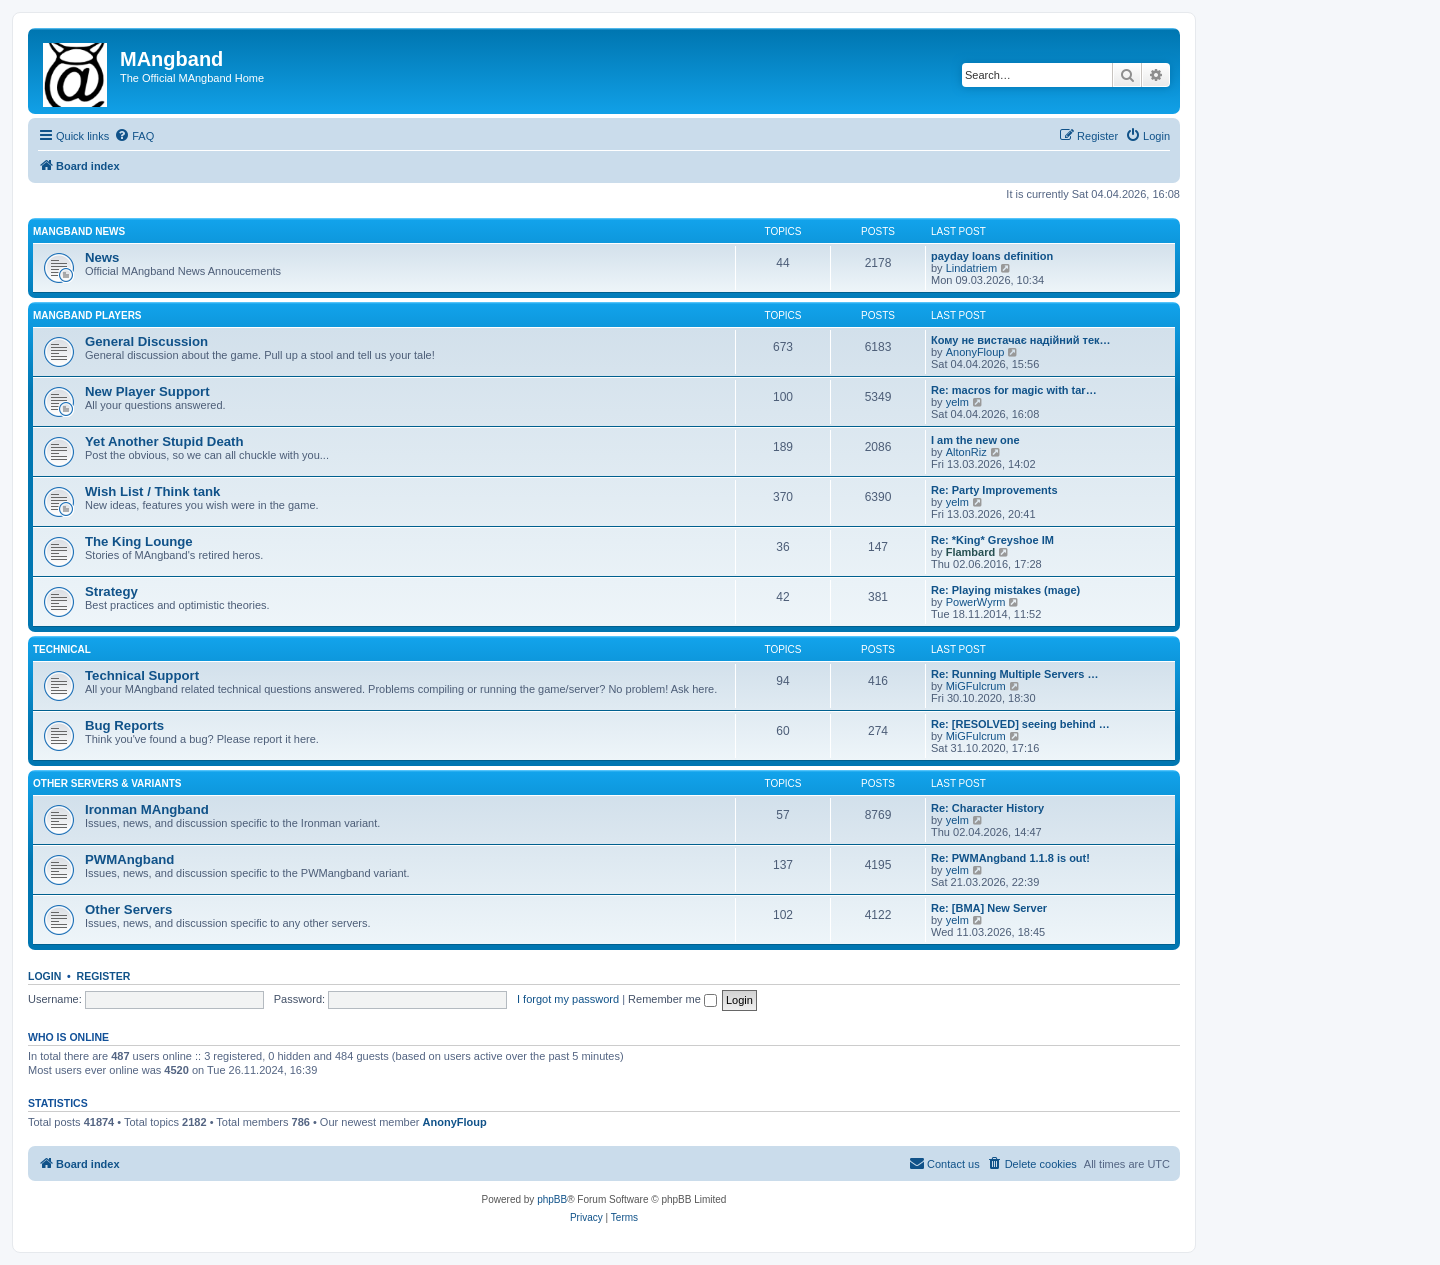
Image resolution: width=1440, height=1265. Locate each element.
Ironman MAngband (147, 809)
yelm (957, 402)
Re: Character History (987, 808)
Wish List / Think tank (152, 491)
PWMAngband (129, 859)
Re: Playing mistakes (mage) (1005, 590)
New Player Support (147, 391)
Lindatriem (971, 268)
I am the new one (975, 440)
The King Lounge (139, 541)
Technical (62, 649)
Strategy (111, 591)
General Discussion (146, 341)
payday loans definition (992, 256)
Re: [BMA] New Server (989, 908)
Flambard (971, 552)
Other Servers (128, 909)
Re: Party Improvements (994, 490)
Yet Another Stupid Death (164, 441)
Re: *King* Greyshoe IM (992, 540)
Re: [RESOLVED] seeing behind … (1020, 724)
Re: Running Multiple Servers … (1014, 674)
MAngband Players (87, 315)
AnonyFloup (975, 352)
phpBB (552, 1199)
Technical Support (142, 675)
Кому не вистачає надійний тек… (1021, 340)
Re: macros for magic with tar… (1014, 390)
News (102, 257)
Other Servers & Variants (107, 783)
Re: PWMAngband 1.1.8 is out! (1010, 858)
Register (104, 976)
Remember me (672, 999)
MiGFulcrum (976, 686)
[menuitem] (134, 136)
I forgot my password (568, 999)
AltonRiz (966, 452)
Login (44, 976)
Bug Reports (124, 725)
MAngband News (79, 231)
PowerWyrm (976, 602)
